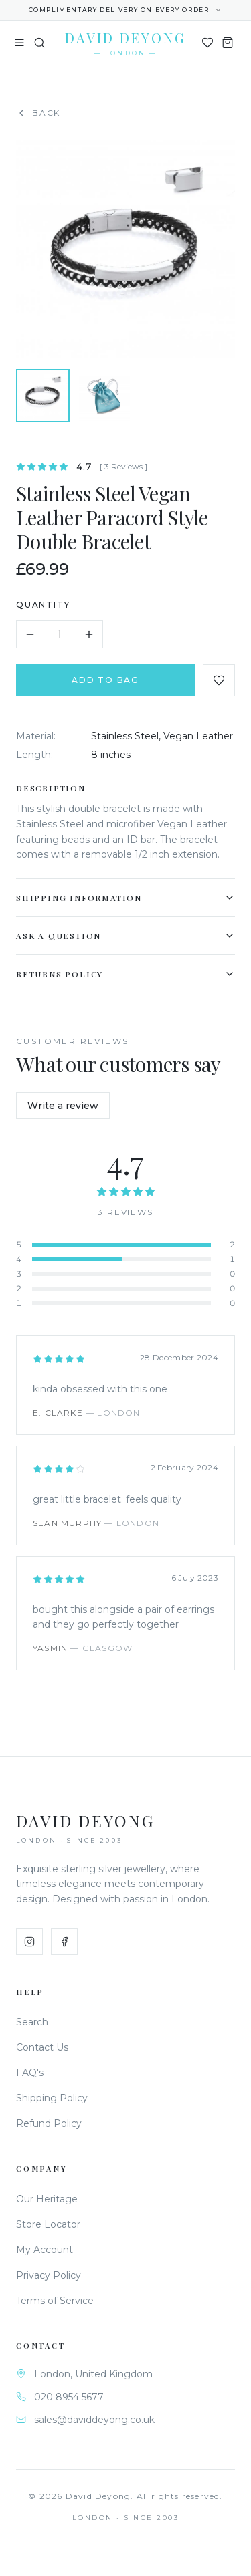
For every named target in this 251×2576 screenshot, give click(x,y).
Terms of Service (55, 2301)
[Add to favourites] (221, 680)
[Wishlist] (207, 43)
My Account (44, 2250)
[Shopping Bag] (228, 43)
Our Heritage (47, 2199)
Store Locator (48, 2224)
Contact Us (42, 2047)
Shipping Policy (52, 2098)
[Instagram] (29, 1941)
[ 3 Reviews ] (125, 466)
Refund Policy (49, 2123)
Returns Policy (127, 974)
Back (38, 113)
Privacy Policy (48, 2275)
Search (32, 2022)
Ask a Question (127, 935)
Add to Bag (107, 680)
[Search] (39, 43)
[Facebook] (64, 1941)
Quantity (45, 605)
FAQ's (30, 2073)
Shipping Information (127, 897)
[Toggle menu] (19, 43)
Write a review (62, 1106)
